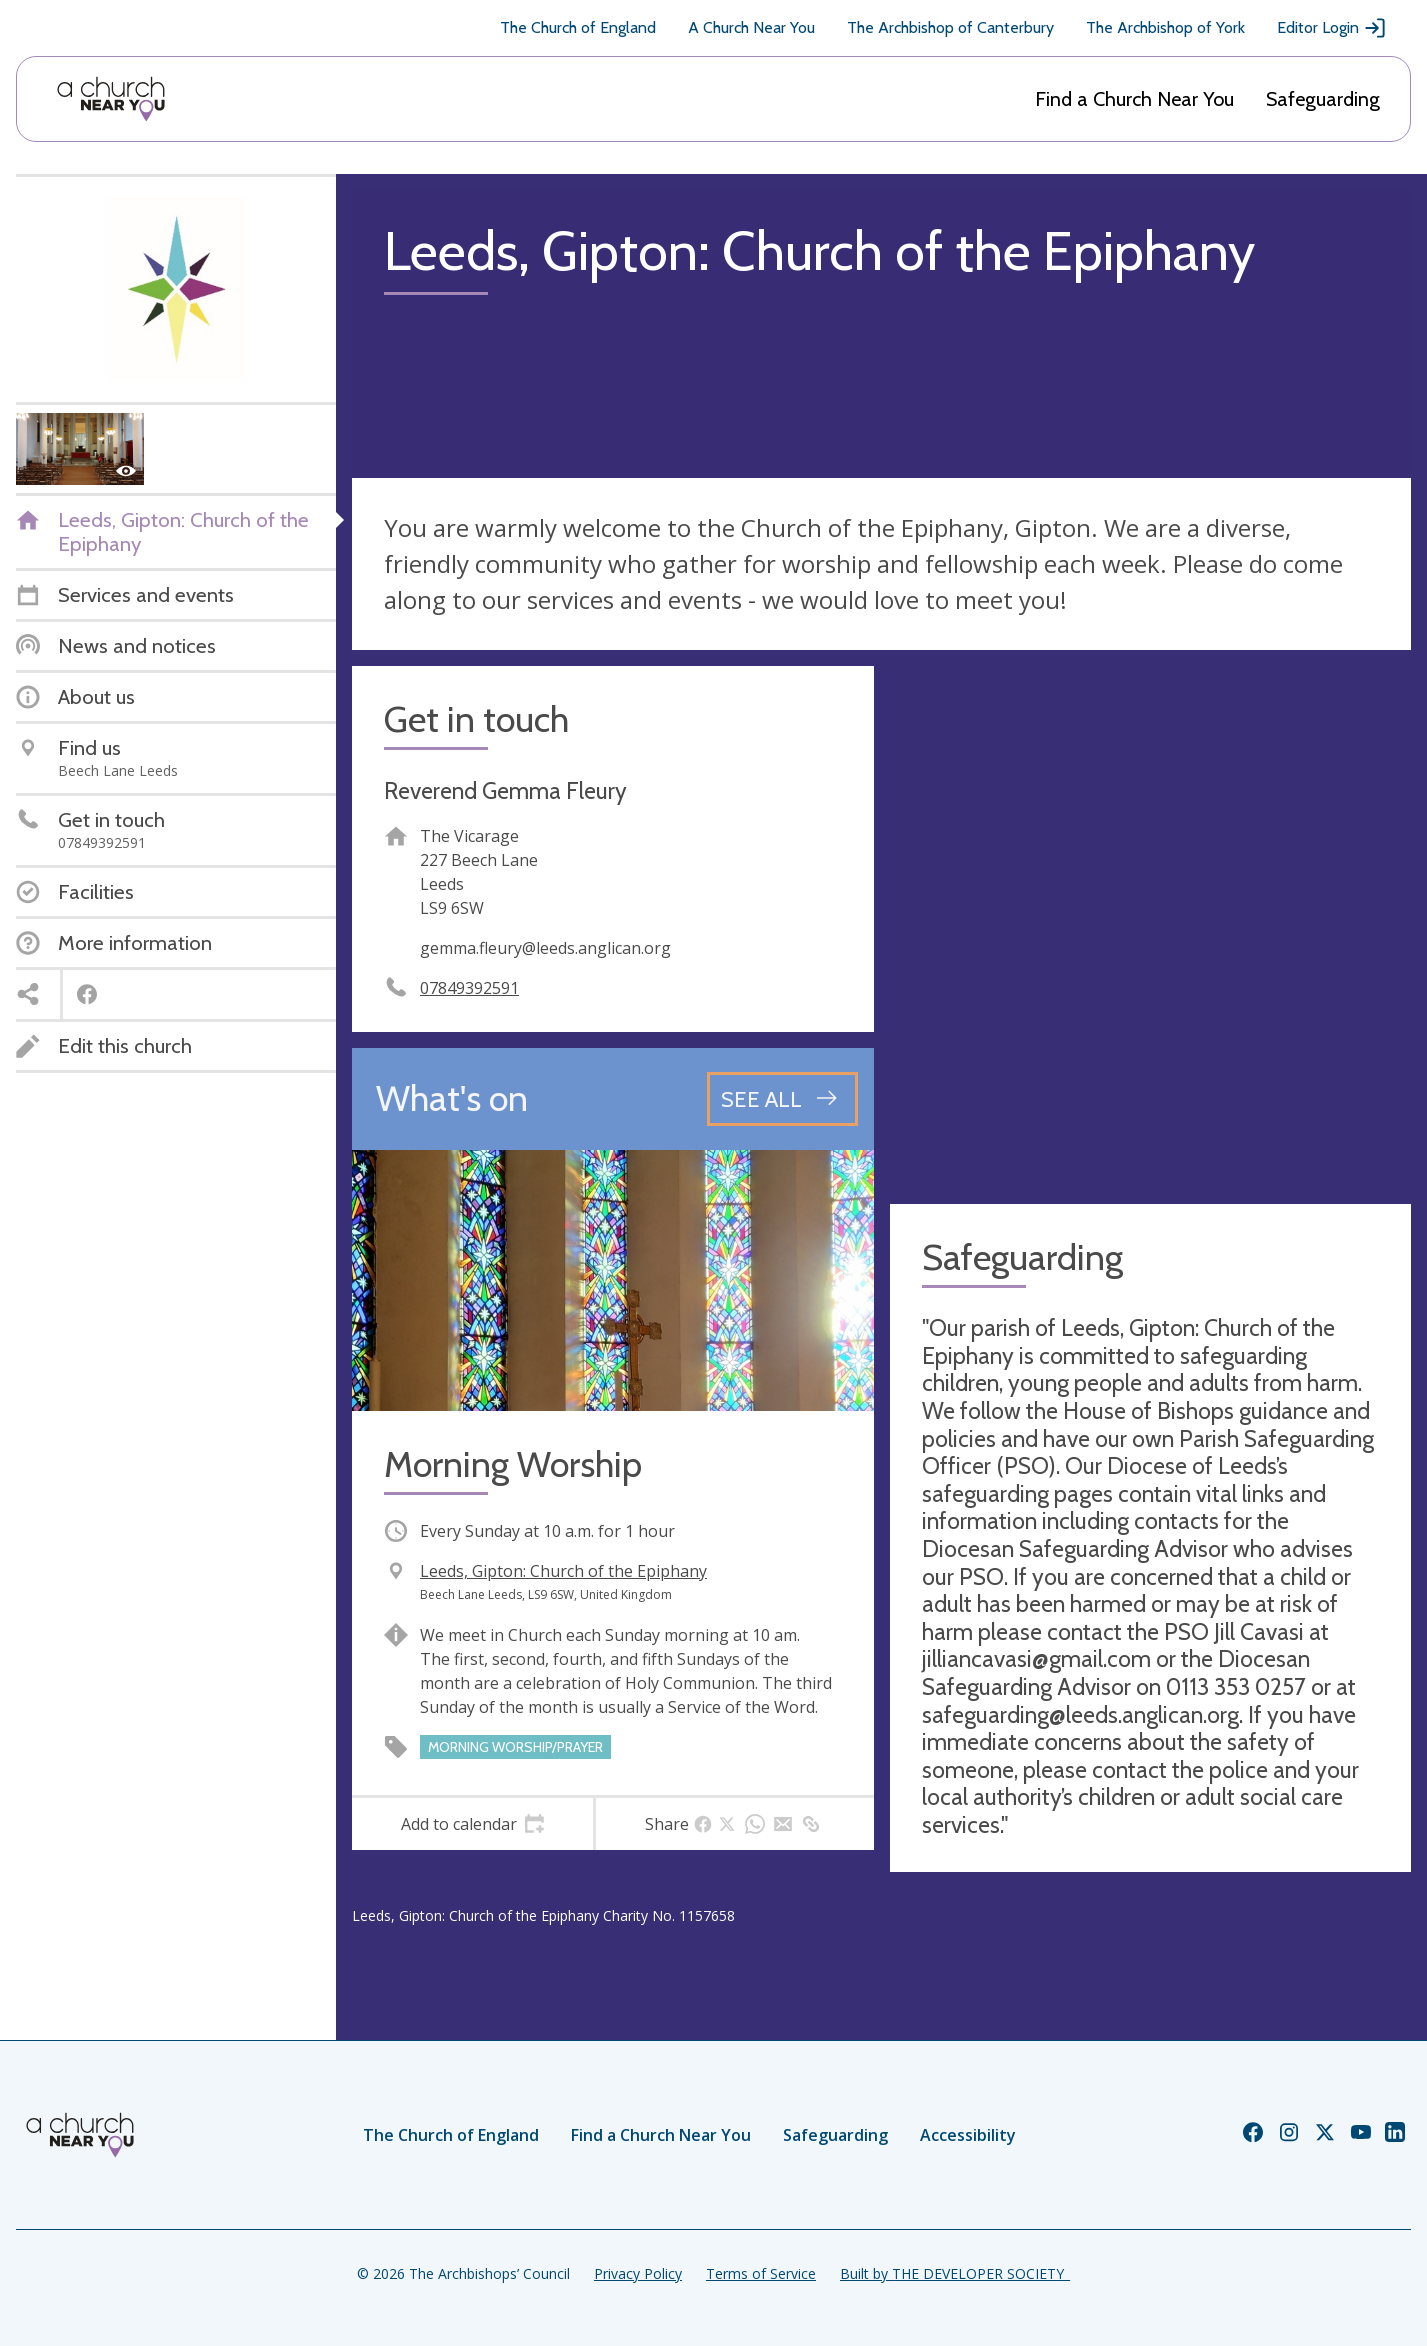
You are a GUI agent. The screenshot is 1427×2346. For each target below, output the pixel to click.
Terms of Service (761, 2273)
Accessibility (968, 2135)
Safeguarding (1323, 99)
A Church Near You (751, 27)
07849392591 (469, 988)
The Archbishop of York (1165, 27)
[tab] (472, 1824)
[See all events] (782, 1099)
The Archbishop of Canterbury (950, 27)
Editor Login (1332, 28)
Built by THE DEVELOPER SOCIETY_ (955, 2273)
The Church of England (578, 27)
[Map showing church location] (1151, 927)
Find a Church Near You (1134, 99)
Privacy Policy (638, 2273)
